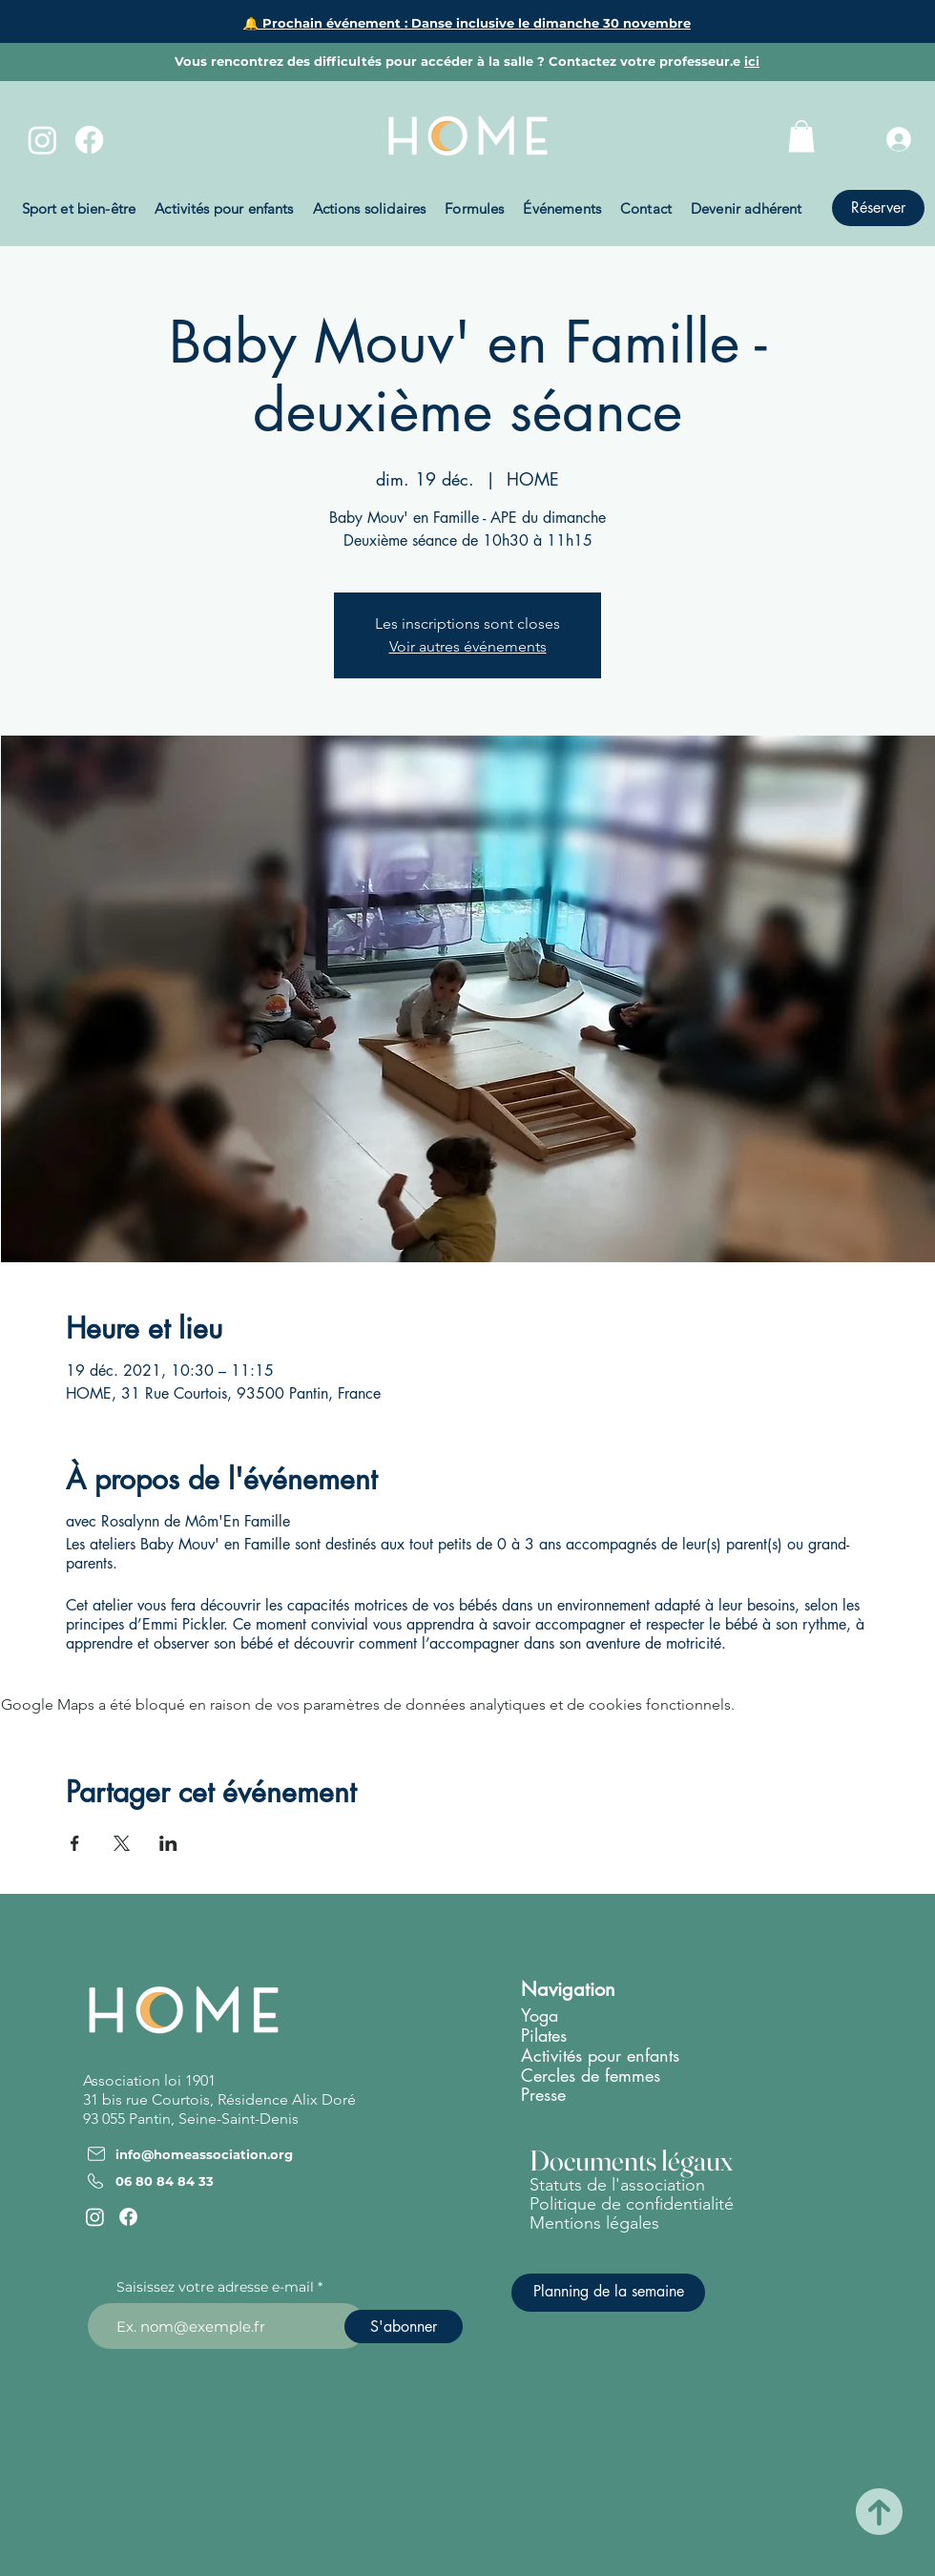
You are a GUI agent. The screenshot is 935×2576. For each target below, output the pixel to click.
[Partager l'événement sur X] (122, 1843)
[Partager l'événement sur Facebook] (75, 1843)
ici (751, 61)
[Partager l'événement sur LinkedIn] (168, 1843)
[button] (801, 136)
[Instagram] (42, 139)
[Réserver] (878, 208)
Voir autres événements (468, 646)
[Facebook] (89, 139)
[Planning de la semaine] (608, 2293)
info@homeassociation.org (204, 2154)
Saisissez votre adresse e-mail (215, 2287)
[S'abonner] (403, 2326)
